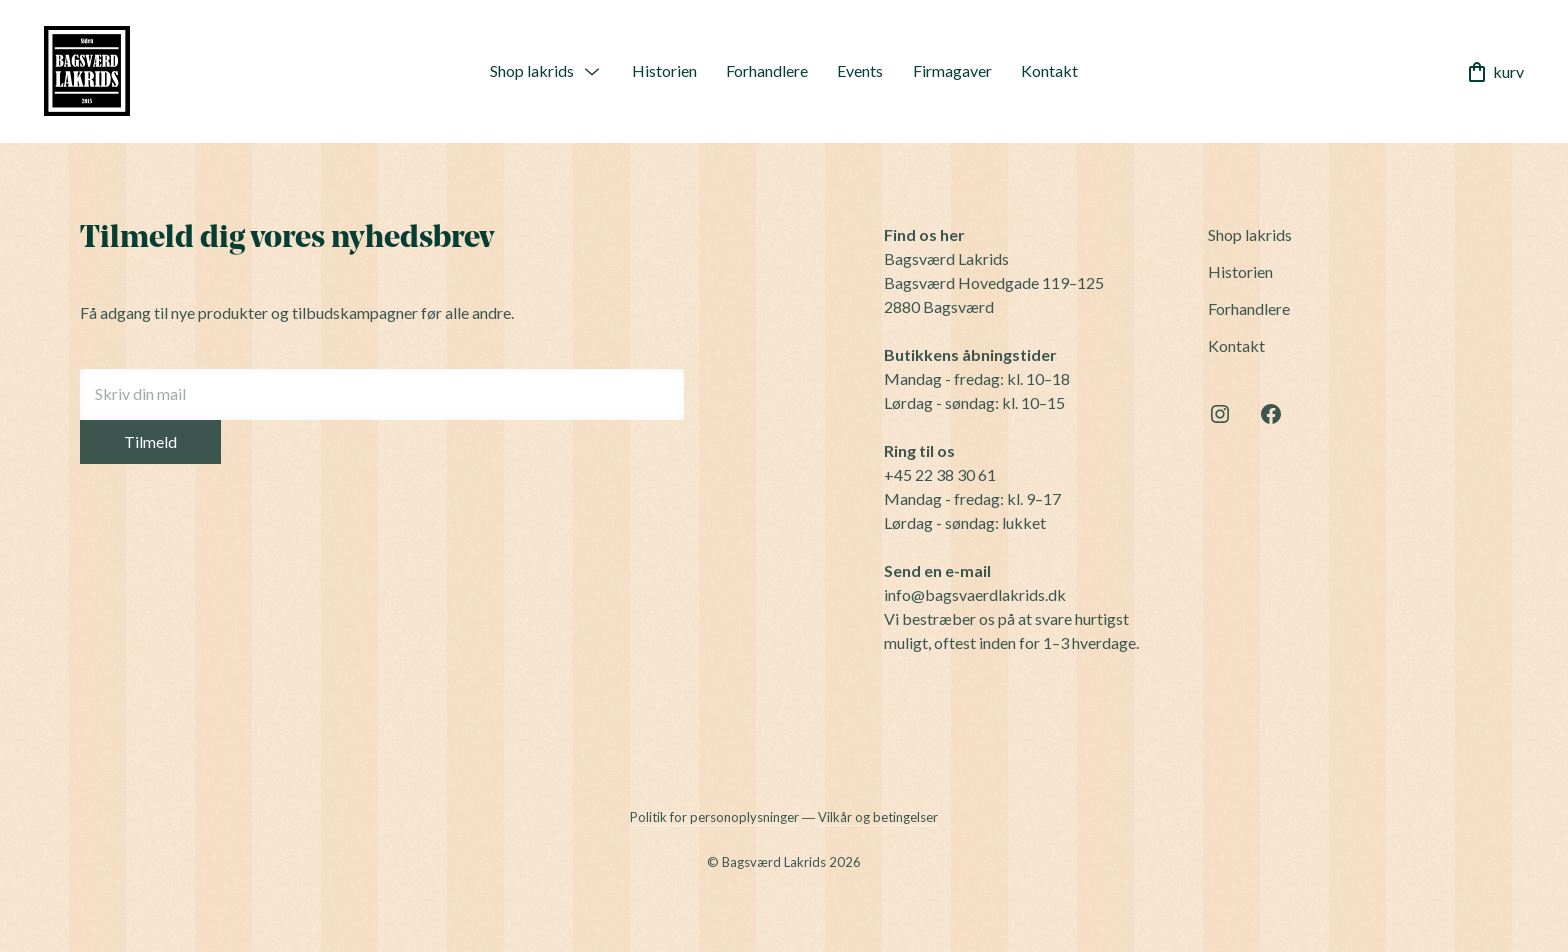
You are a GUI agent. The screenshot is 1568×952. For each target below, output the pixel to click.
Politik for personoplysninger (714, 817)
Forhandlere (767, 70)
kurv (1494, 72)
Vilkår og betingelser (878, 817)
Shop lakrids (532, 70)
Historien (664, 70)
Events (860, 70)
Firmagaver (952, 70)
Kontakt (1049, 70)
